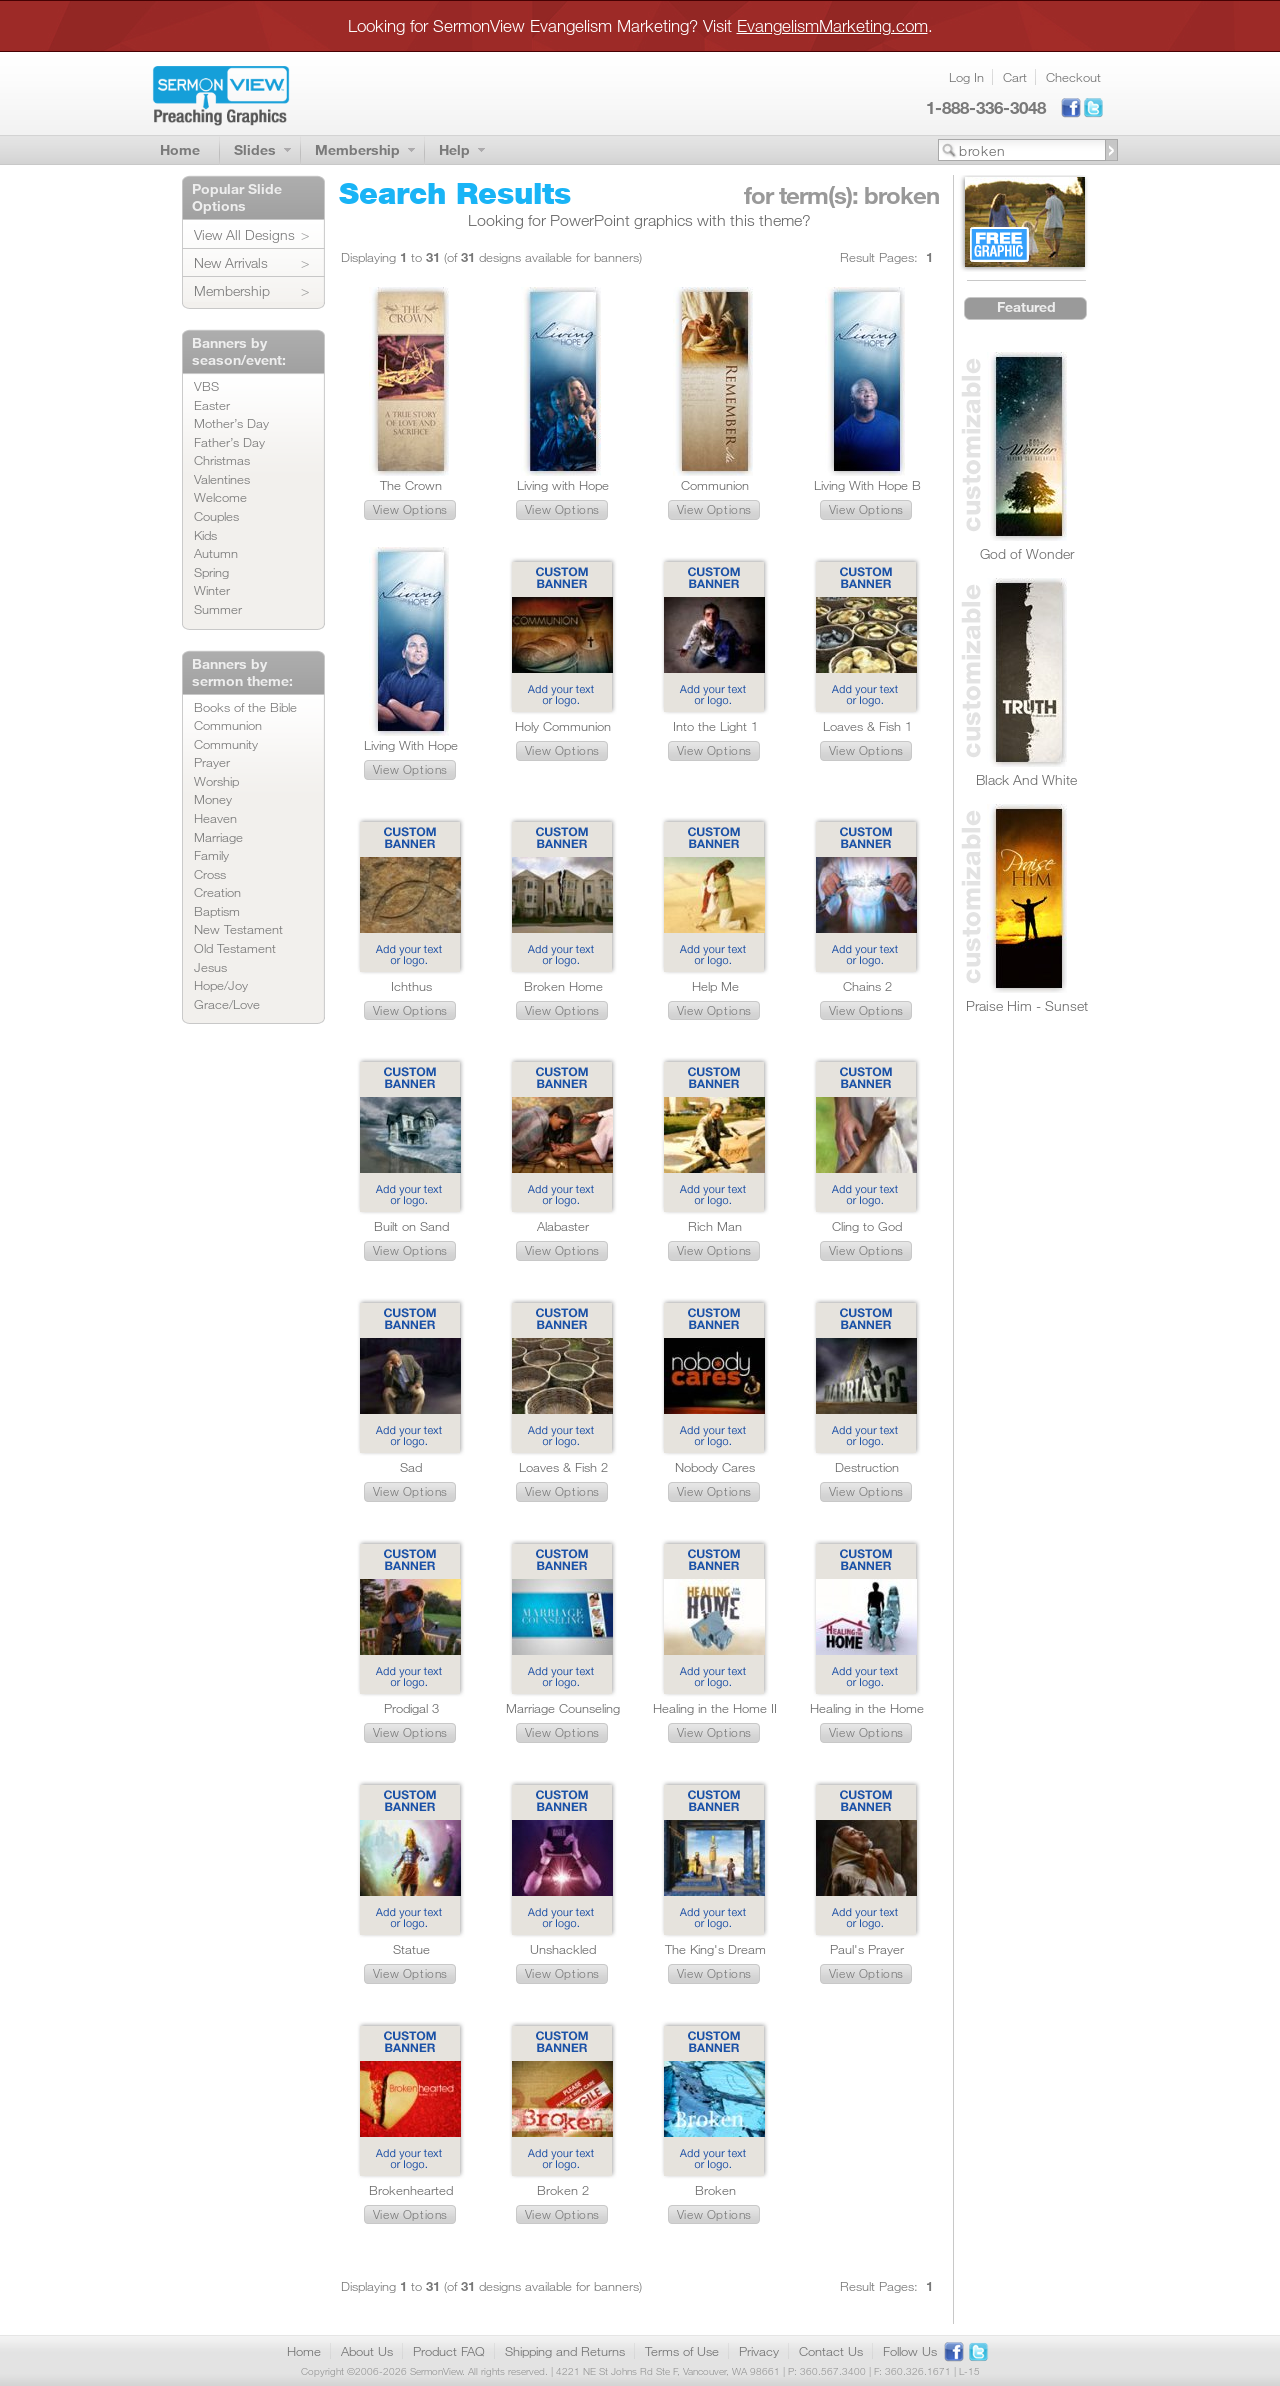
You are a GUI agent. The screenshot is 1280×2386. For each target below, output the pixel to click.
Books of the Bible (245, 707)
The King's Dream (715, 1949)
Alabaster (563, 1226)
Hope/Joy (221, 985)
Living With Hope (411, 745)
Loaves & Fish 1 (867, 726)
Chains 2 (867, 986)
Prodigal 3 (411, 1708)
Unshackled (563, 1949)
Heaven (215, 818)
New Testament (238, 929)
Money (213, 799)
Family (211, 855)
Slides (255, 149)
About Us (367, 2351)
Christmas (222, 460)
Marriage (218, 837)
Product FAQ (449, 2351)
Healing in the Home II (715, 1708)
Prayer (212, 762)
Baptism (217, 911)
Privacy (759, 2351)
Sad (411, 1467)
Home (180, 149)
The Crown (411, 485)
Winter (212, 590)
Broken (715, 2190)
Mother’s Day (231, 423)
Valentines (222, 479)
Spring (211, 572)
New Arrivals (231, 262)
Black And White (1026, 779)
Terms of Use (682, 2351)
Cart (1015, 77)
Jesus (210, 967)
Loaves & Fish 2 (563, 1467)
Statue (411, 1949)
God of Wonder (1027, 553)
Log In (966, 77)
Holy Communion (563, 726)
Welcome (220, 497)
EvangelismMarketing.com (832, 25)
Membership (357, 149)
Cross (210, 874)
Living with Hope (563, 485)
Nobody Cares (715, 1467)
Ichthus (411, 986)
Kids (205, 535)
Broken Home (563, 986)
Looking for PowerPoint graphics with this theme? (639, 220)
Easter (212, 405)
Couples (216, 516)
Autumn (216, 553)
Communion (228, 725)
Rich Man (715, 1226)
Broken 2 (563, 2190)
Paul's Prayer (867, 1949)
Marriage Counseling (563, 1708)
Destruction (867, 1467)
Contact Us (831, 2351)
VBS (206, 386)
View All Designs (244, 234)
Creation (217, 892)
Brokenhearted (411, 2190)
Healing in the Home (867, 1708)
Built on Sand (411, 1226)
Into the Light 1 (715, 726)
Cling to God (867, 1226)
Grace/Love (227, 1004)
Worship (216, 781)
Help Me (715, 986)
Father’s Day (229, 442)
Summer (218, 609)
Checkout (1073, 77)
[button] (410, 510)
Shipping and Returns (565, 2351)
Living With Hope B (867, 485)
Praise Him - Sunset (1027, 1005)
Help (454, 149)
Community (226, 744)
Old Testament (235, 948)
